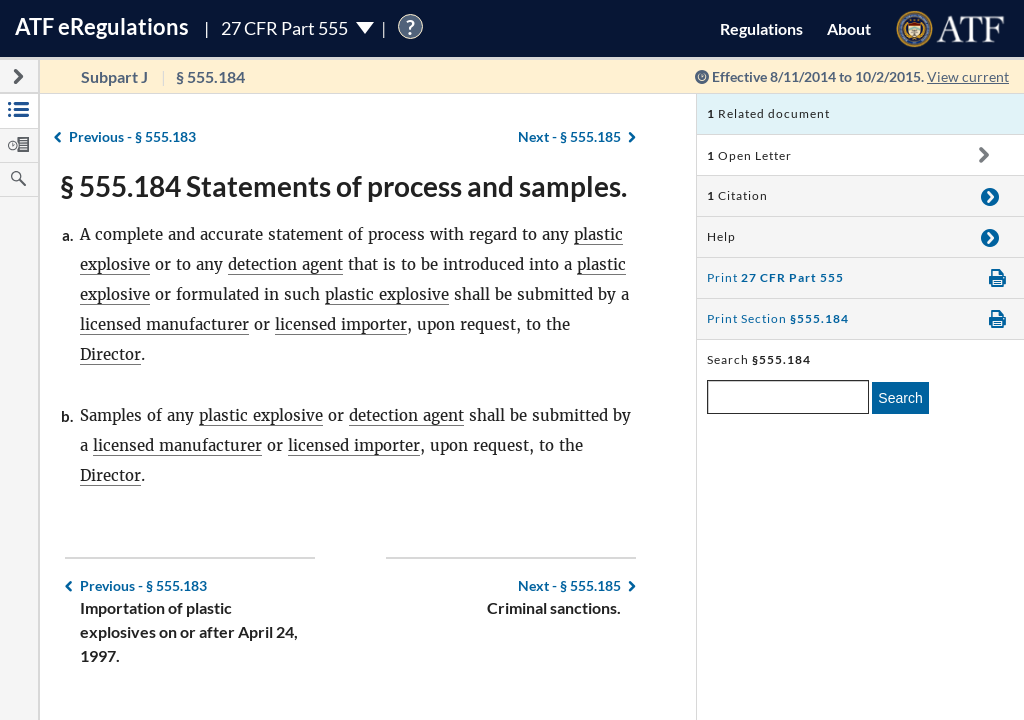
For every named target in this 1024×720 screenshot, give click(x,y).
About (849, 28)
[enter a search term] (788, 397)
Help (721, 236)
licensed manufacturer (164, 324)
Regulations (761, 28)
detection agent (285, 264)
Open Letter (749, 155)
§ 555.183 (132, 136)
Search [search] (900, 398)
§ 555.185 (569, 136)
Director (110, 354)
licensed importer (341, 324)
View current (968, 76)
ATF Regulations (102, 26)
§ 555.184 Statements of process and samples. (343, 186)
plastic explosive (387, 294)
